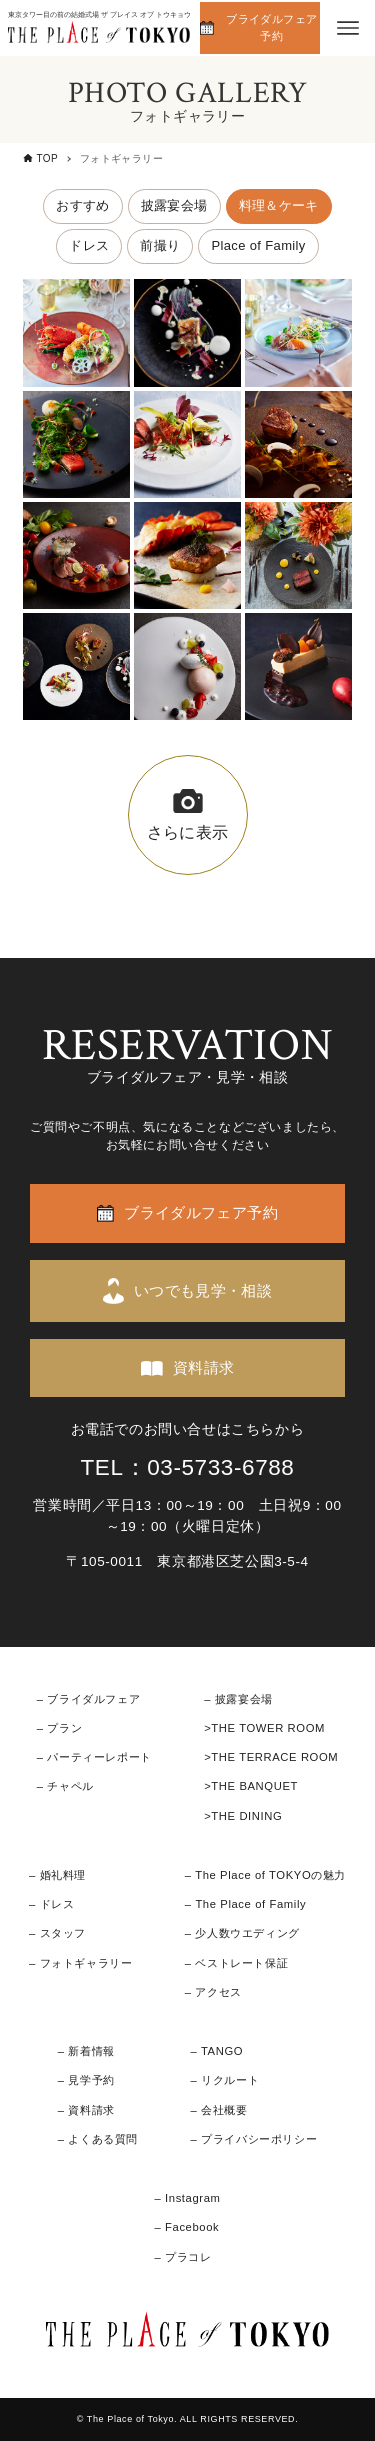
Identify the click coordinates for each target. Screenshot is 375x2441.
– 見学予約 (86, 2080)
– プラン (59, 1728)
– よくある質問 (98, 2139)
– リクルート (225, 2080)
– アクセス (213, 1992)
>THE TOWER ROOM (264, 1728)
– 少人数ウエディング (242, 1933)
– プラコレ (182, 2257)
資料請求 (204, 1367)
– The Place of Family (245, 1904)
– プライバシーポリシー (254, 2139)
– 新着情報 (86, 2051)
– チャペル (65, 1786)
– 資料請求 (86, 2110)
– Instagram (187, 2198)
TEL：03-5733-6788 (188, 1467)
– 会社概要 (219, 2110)
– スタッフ (57, 1933)
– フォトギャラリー (80, 1963)
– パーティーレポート (94, 1757)
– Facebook (186, 2227)
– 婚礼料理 (57, 1875)
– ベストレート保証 (236, 1963)
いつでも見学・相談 (203, 1290)
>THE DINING (243, 1816)
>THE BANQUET (251, 1786)
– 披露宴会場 (238, 1699)
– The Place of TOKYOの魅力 (265, 1875)
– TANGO (217, 2051)
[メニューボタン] (348, 28)
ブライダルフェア (93, 1699)
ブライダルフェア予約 (271, 27)
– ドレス (51, 1904)
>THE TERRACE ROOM (271, 1757)
